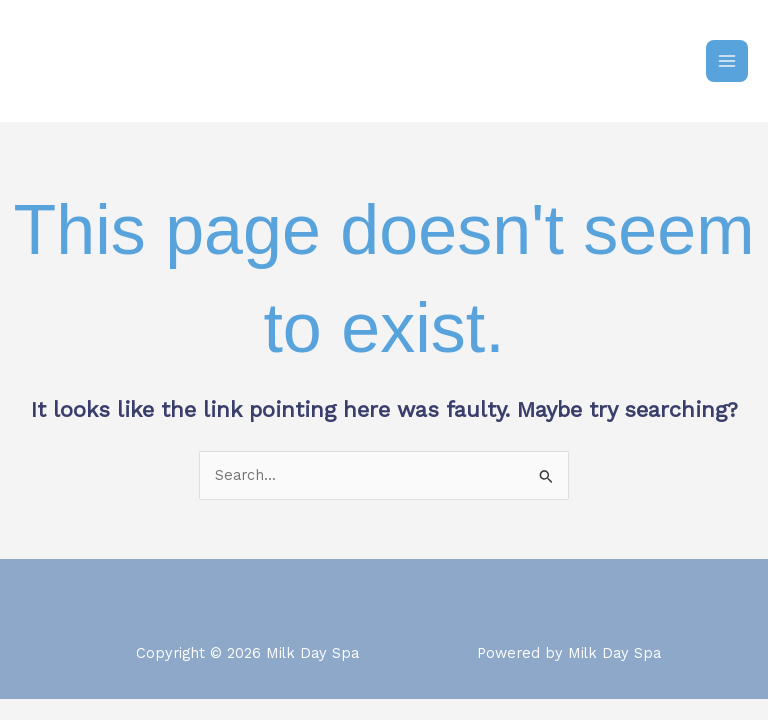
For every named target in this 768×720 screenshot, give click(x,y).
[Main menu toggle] (727, 61)
